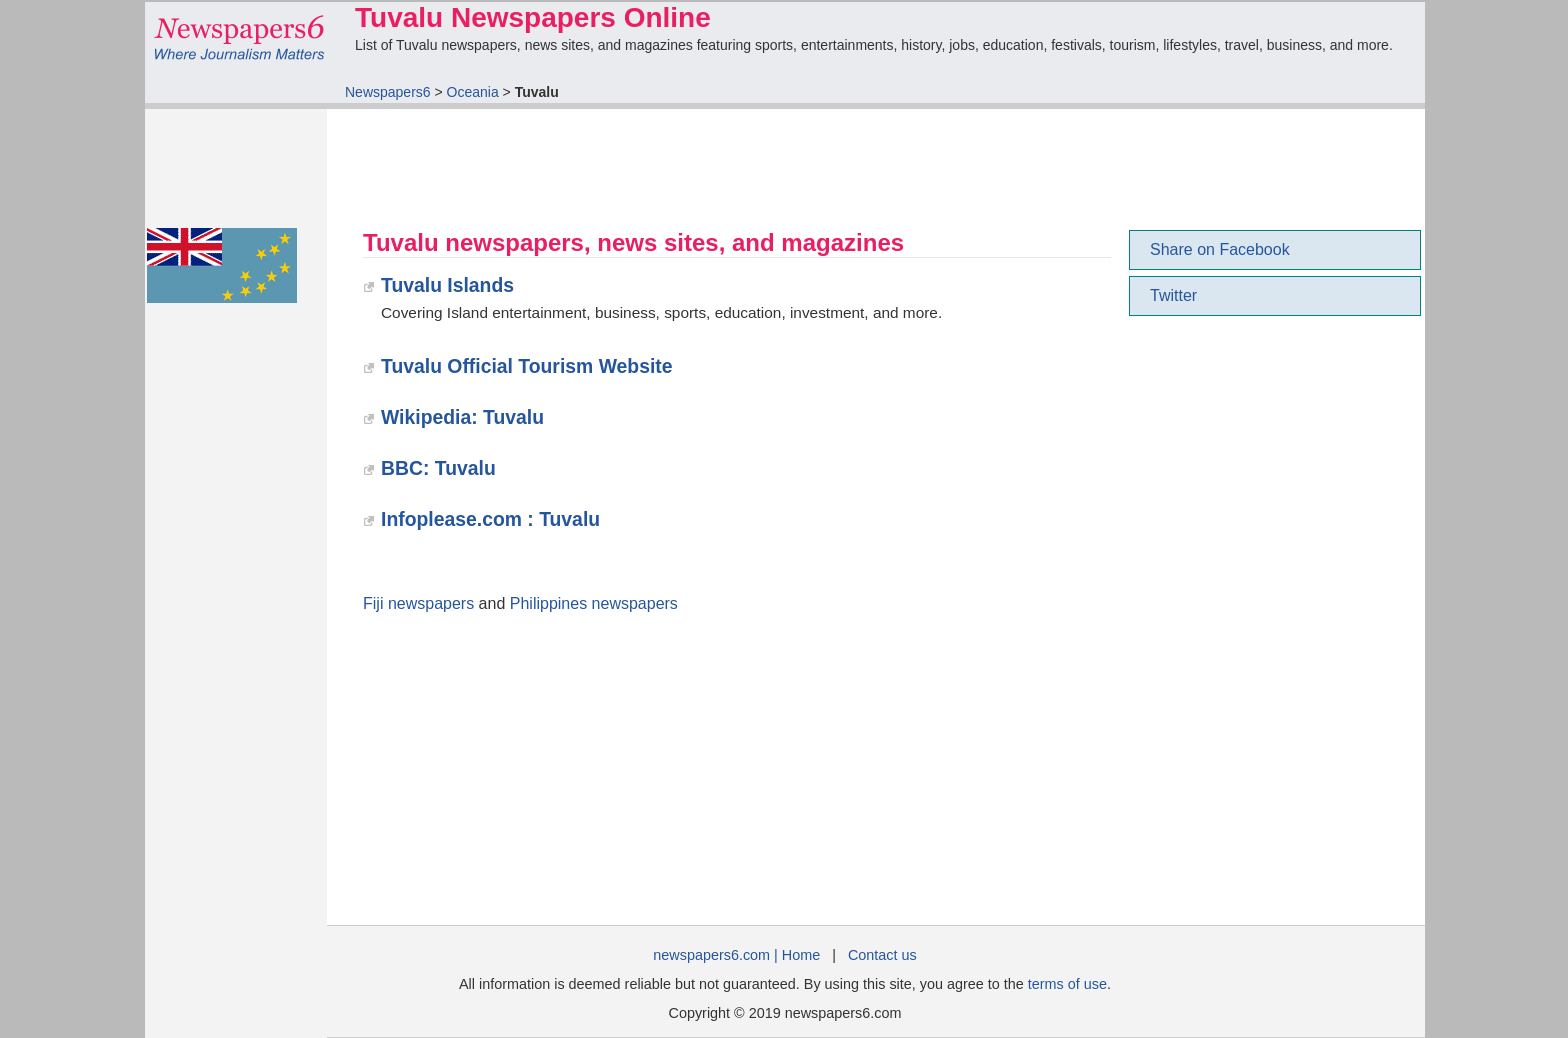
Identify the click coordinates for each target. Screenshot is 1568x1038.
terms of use (1067, 984)
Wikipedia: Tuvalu (462, 417)
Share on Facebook (1220, 249)
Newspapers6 (388, 92)
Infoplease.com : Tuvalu (490, 519)
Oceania (473, 92)
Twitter (1173, 295)
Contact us (882, 955)
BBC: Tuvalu (438, 468)
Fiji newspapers (418, 603)
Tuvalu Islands (447, 285)
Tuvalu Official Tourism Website (527, 366)
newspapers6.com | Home (736, 955)
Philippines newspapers (594, 603)
